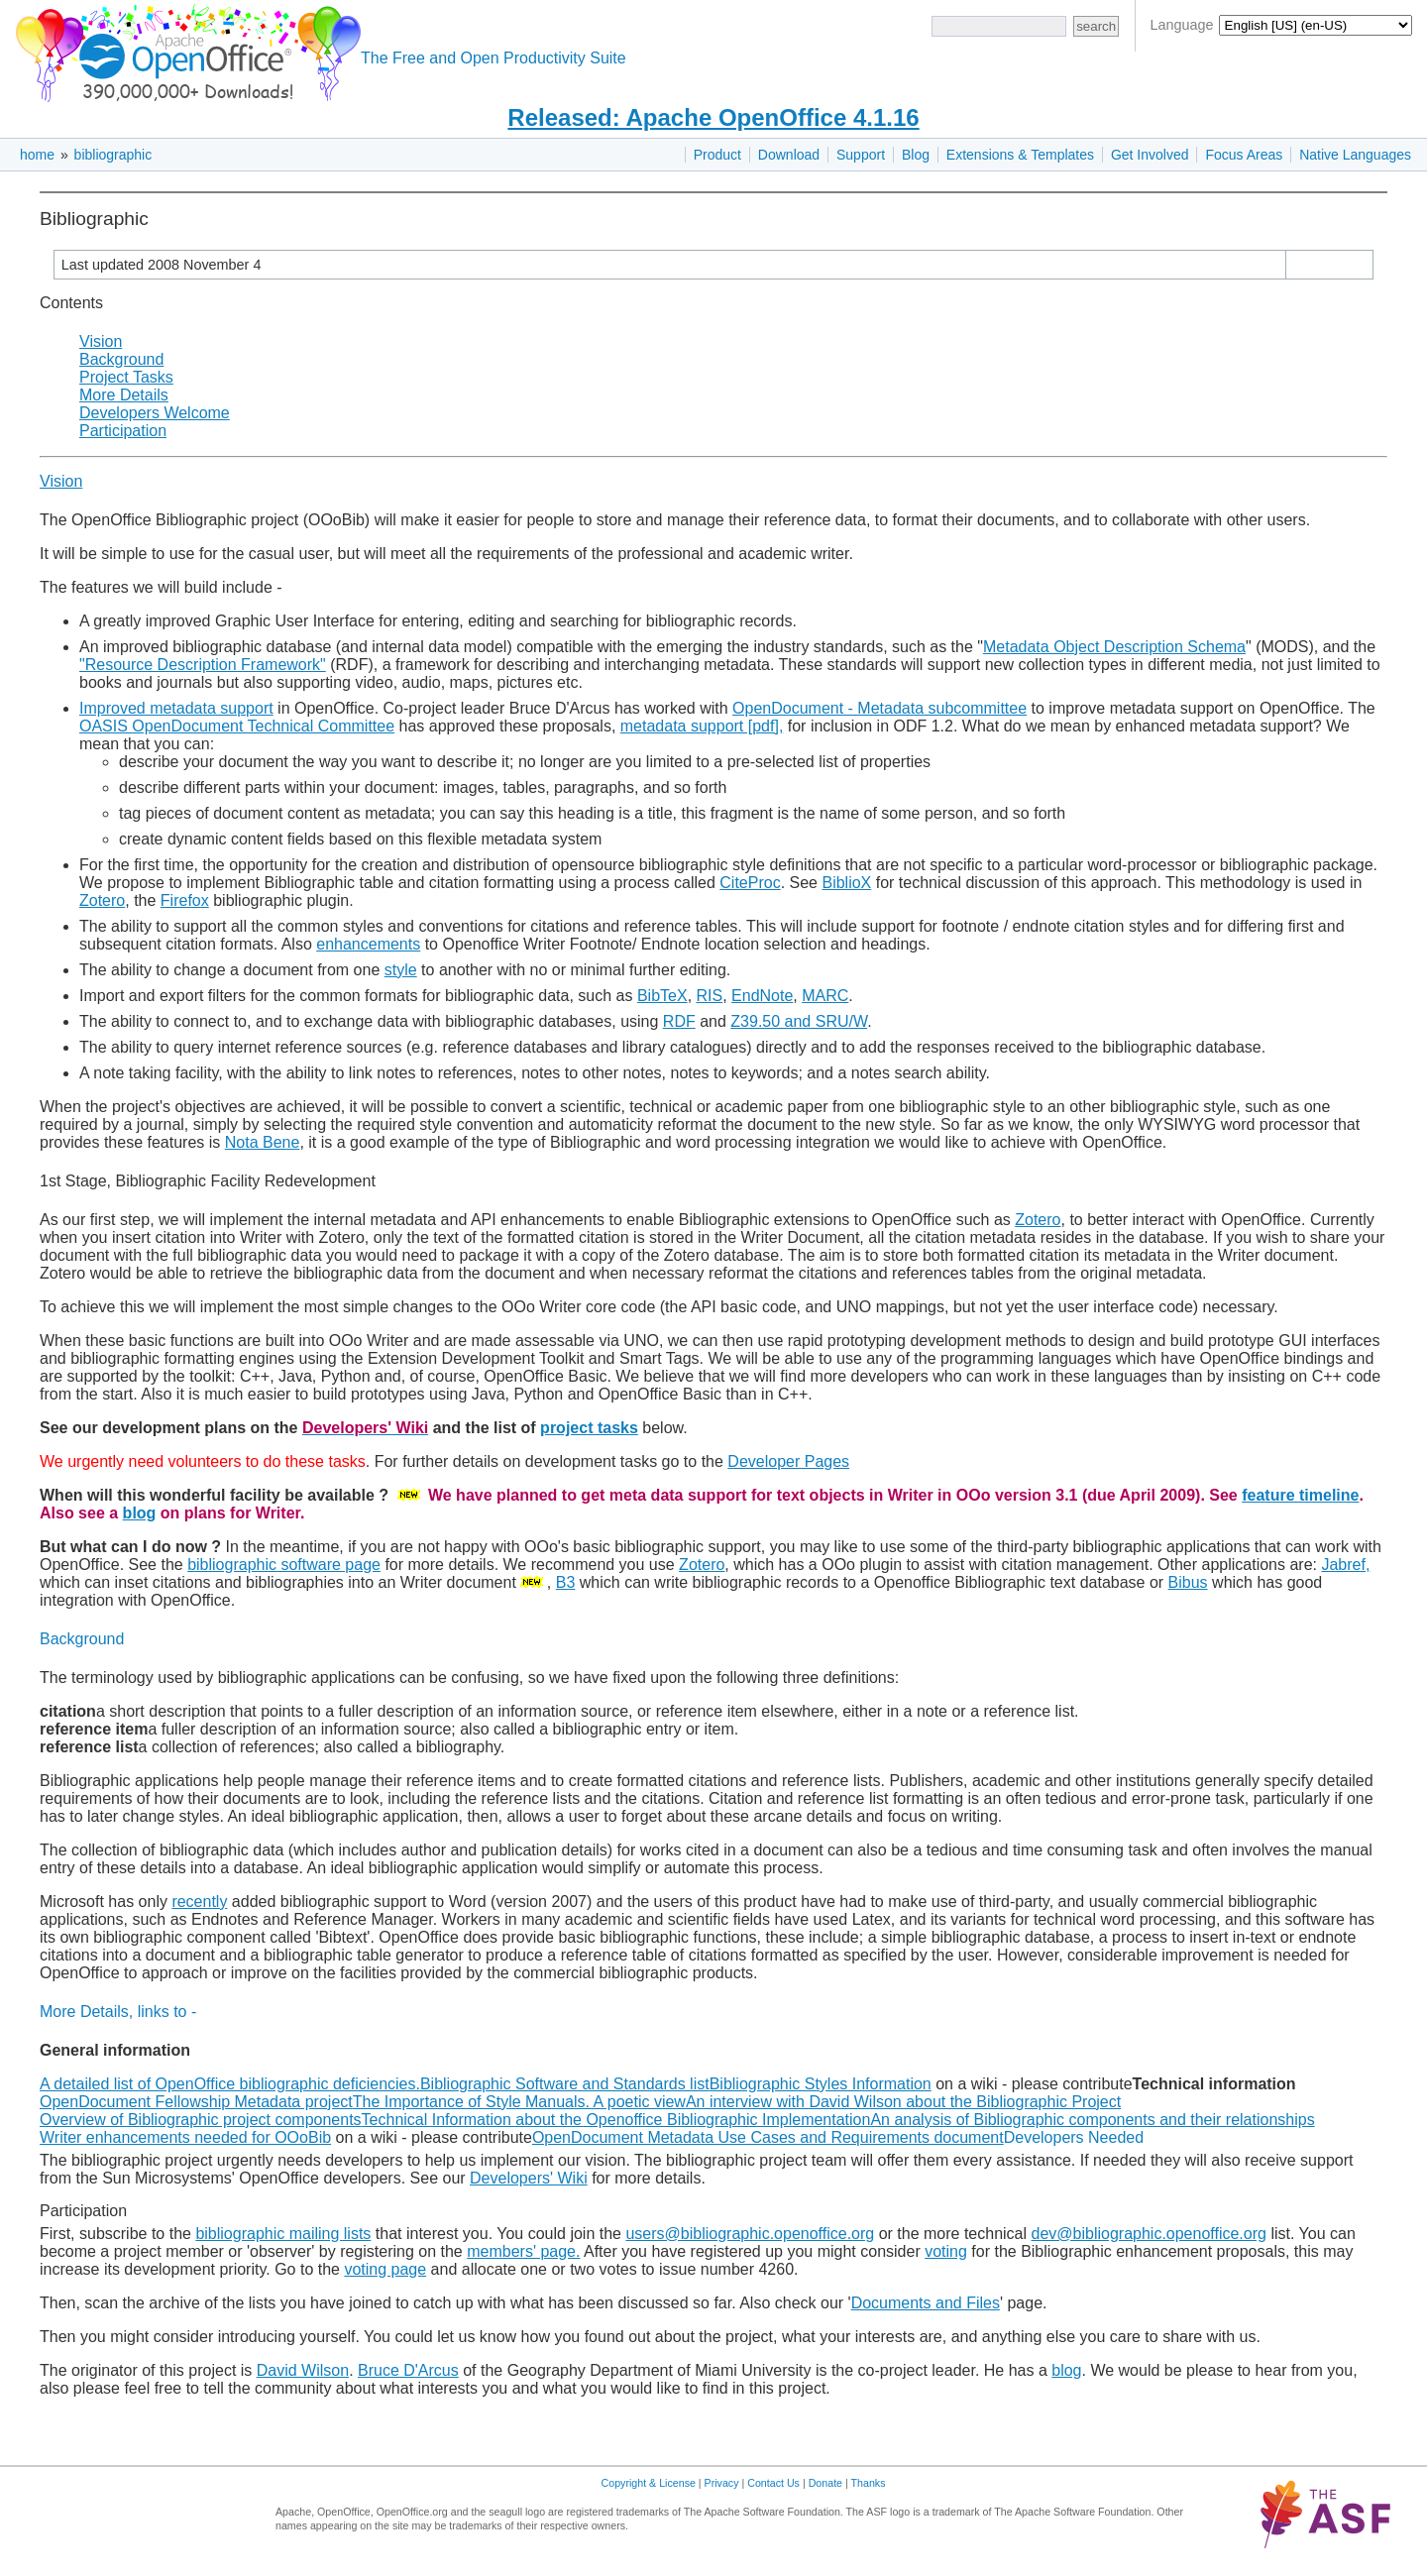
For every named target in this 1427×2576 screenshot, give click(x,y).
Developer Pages (788, 1461)
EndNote (762, 995)
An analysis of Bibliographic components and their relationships (1092, 2119)
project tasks (589, 1427)
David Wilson (303, 2370)
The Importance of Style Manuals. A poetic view (519, 2101)
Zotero (102, 900)
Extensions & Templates (1020, 155)
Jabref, (1345, 1564)
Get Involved (1150, 155)
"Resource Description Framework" (202, 664)
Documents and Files (925, 2303)
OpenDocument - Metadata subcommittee (879, 708)
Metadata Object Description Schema (1114, 646)
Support (860, 155)
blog (140, 1513)
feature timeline (1300, 1495)
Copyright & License (649, 2483)
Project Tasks (126, 377)
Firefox (185, 900)
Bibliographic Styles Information (821, 2083)
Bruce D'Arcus (408, 2370)
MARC (825, 995)
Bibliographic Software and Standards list (565, 2083)
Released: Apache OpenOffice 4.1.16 (713, 117)
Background (121, 359)
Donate (825, 2483)
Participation (122, 430)
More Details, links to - (118, 2011)
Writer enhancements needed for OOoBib (185, 2137)
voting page (385, 2269)
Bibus (1188, 1582)
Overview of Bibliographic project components (201, 2119)
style (400, 969)
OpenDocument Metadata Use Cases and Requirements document (768, 2137)
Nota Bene (262, 1142)
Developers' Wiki (529, 2178)
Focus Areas (1243, 155)
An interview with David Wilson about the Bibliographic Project (903, 2101)
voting (946, 2251)
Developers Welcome (154, 412)
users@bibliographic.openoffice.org (749, 2233)
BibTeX (662, 995)
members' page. (523, 2251)
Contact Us (773, 2483)
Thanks (868, 2483)
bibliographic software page (284, 1564)
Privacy (722, 2483)
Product (717, 155)
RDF (679, 1021)
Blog (916, 155)
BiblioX (846, 882)
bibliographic (113, 155)
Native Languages (1355, 155)
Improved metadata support (176, 708)
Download (789, 155)
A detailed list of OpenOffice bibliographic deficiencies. (230, 2083)
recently (199, 1901)
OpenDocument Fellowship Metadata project (196, 2101)
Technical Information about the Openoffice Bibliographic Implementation (616, 2119)
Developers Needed (1074, 2137)
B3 (566, 1582)
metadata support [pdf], (702, 726)
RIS (710, 995)
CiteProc (749, 882)
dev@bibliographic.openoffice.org (1149, 2233)
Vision (100, 341)
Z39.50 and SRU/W (798, 1021)
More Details (123, 395)
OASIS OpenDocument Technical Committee (236, 726)
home (37, 155)
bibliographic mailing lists (283, 2233)
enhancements (368, 944)
